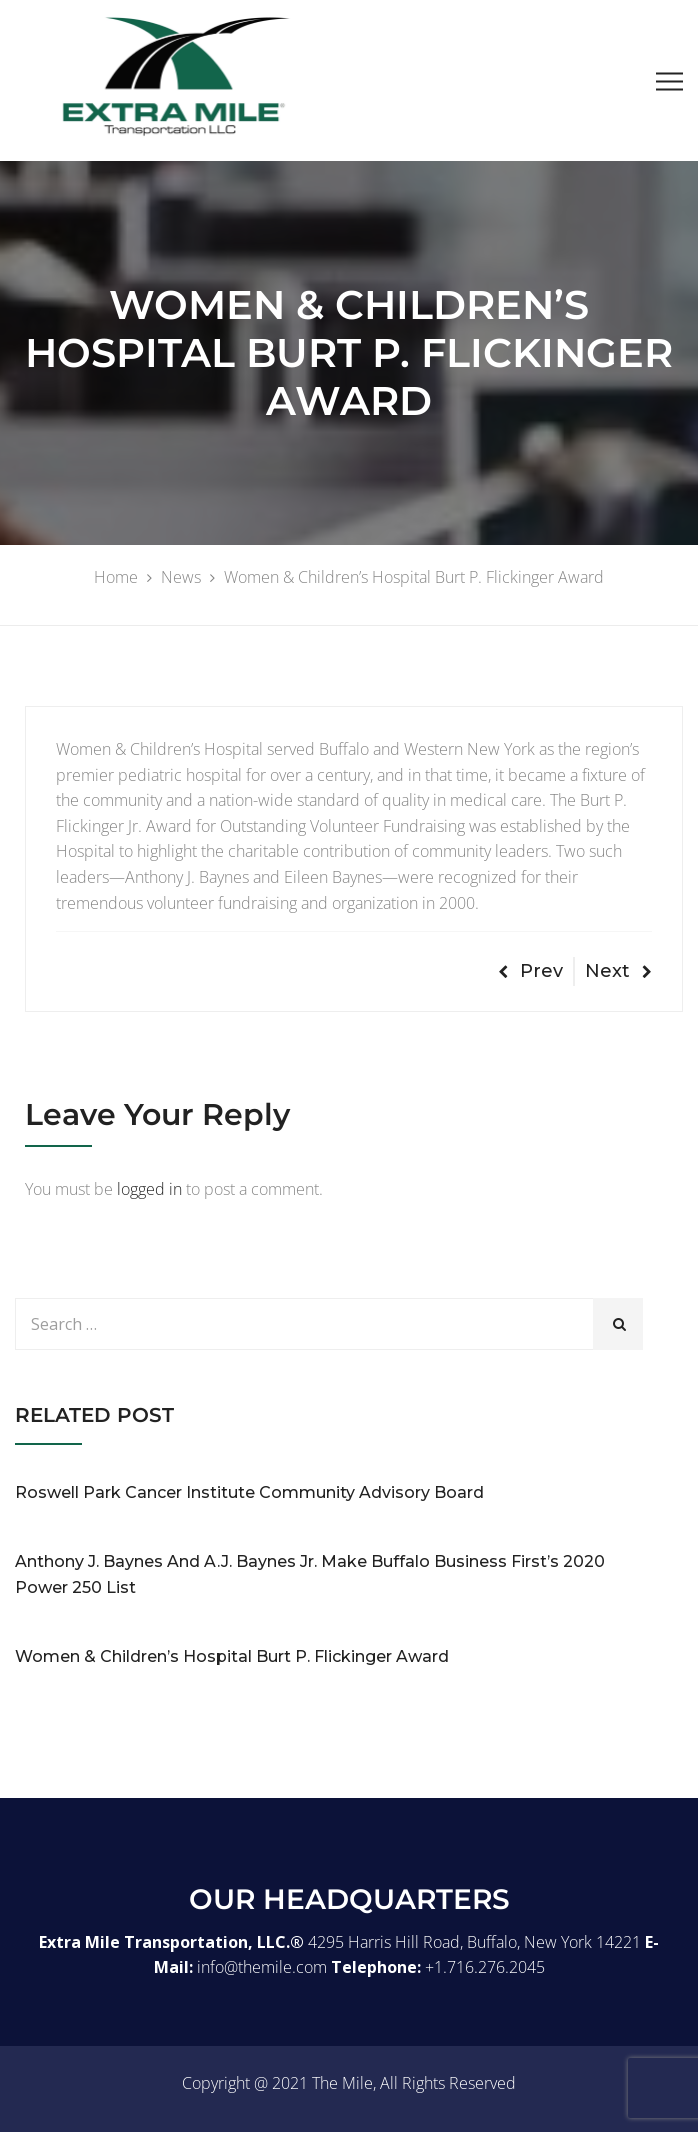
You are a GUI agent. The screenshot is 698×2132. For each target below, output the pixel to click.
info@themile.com (262, 1967)
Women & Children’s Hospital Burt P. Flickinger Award (232, 1656)
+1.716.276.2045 (485, 1967)
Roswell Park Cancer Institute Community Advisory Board (249, 1492)
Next (618, 971)
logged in (149, 1189)
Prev (530, 971)
